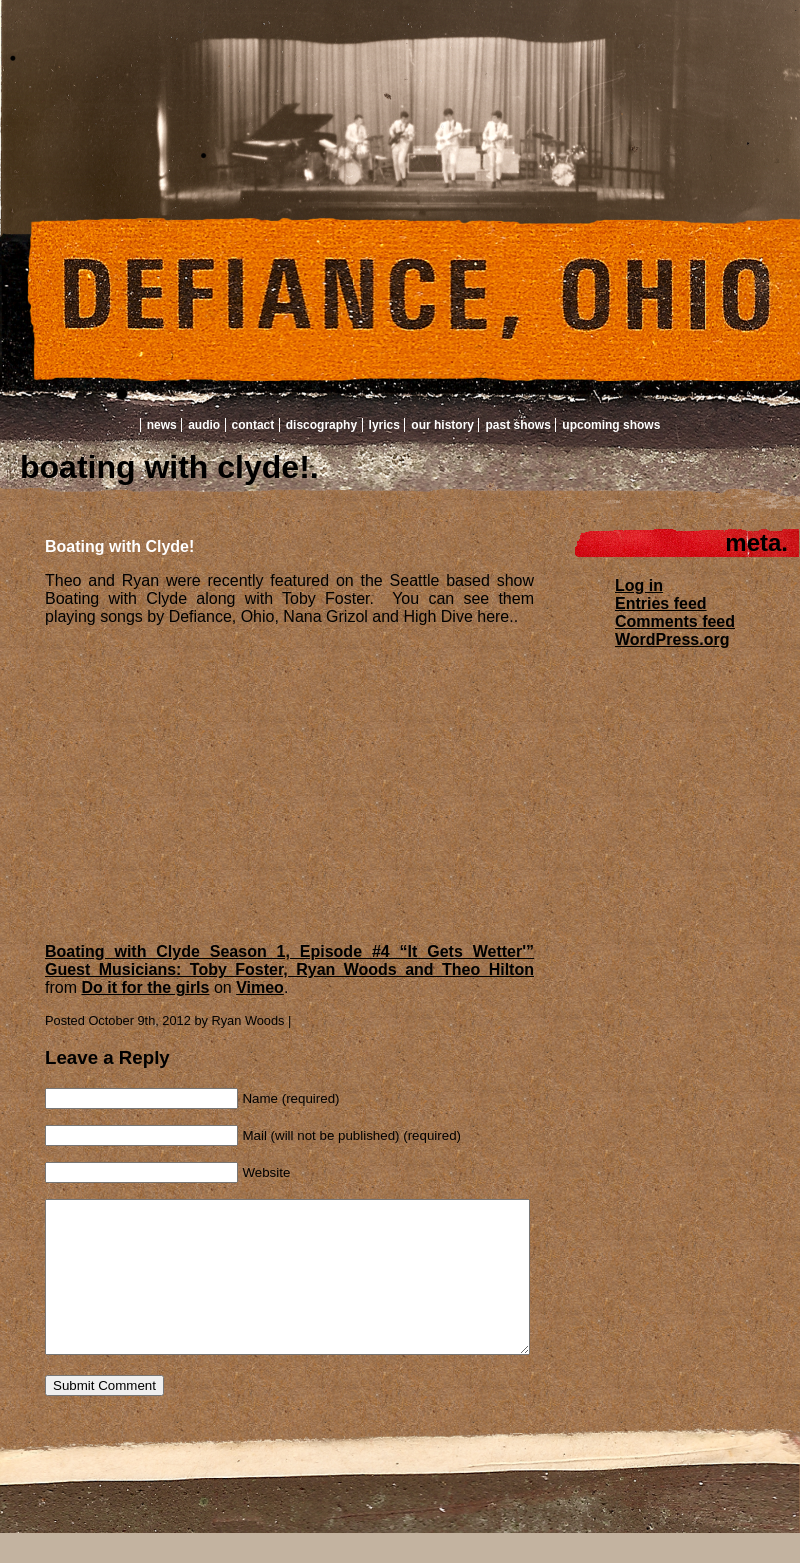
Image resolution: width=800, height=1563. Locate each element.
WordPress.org (672, 639)
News (162, 425)
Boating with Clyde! (119, 546)
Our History (442, 425)
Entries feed (661, 603)
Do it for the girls (145, 987)
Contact (253, 425)
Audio (204, 425)
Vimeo (260, 987)
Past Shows (517, 425)
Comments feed (675, 621)
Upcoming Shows (611, 425)
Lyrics (384, 425)
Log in (639, 585)
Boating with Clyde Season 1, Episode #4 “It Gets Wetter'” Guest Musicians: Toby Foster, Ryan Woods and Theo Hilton (289, 960)
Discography (321, 425)
